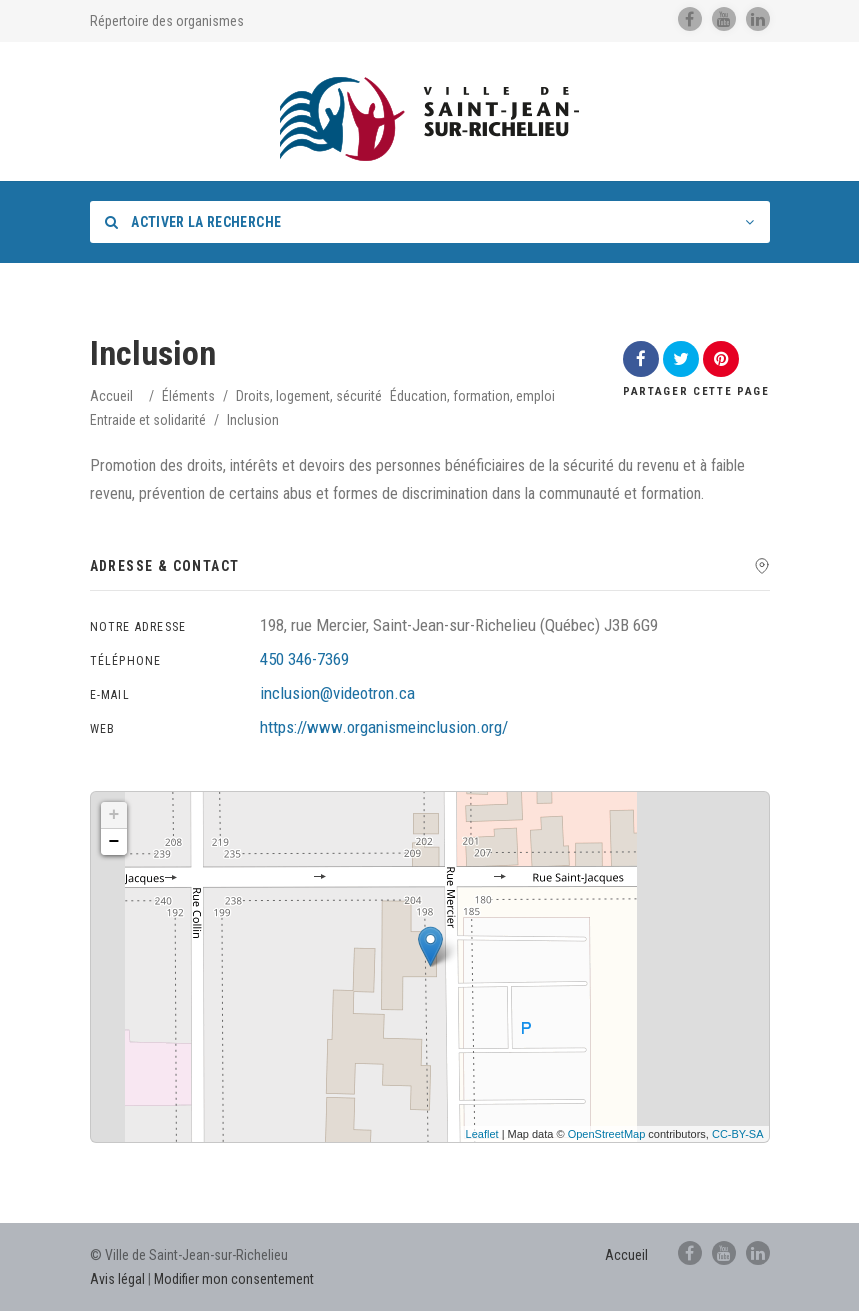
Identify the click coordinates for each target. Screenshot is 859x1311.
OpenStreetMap (607, 1134)
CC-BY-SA (738, 1134)
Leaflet (482, 1134)
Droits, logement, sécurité (309, 396)
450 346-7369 (304, 659)
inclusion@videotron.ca (337, 693)
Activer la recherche (193, 222)
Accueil (111, 396)
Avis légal (117, 1279)
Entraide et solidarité (148, 420)
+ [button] (114, 815)
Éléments (188, 396)
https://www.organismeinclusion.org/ (384, 727)
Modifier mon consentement (234, 1279)
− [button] (114, 842)
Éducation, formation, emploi (472, 396)
